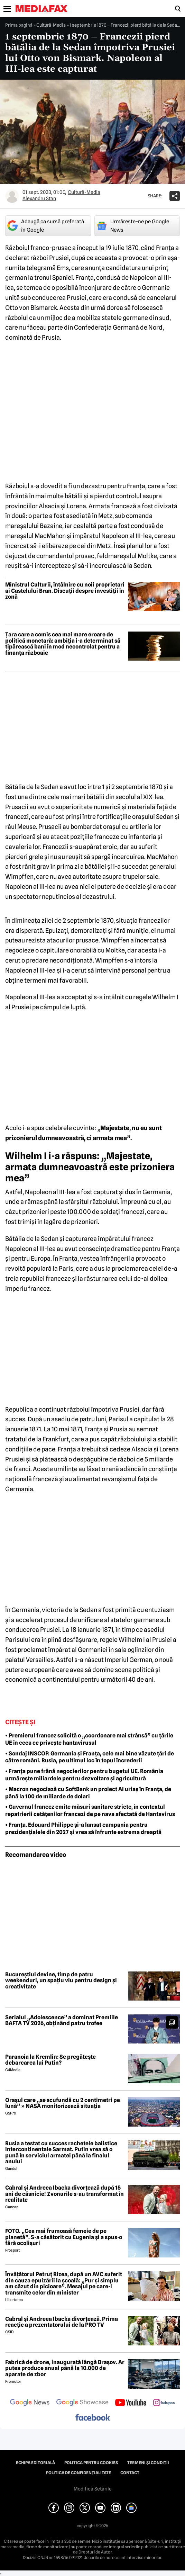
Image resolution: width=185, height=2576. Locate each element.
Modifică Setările (93, 2489)
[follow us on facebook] (92, 2418)
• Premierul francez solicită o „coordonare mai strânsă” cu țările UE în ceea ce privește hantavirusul (89, 1739)
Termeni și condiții (148, 2462)
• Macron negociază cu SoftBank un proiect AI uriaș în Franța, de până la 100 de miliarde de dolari (88, 1793)
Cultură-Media (51, 25)
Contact (129, 2472)
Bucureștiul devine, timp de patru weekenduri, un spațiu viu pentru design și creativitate (61, 1980)
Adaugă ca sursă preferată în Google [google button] (45, 225)
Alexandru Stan (39, 198)
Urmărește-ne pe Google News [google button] (132, 225)
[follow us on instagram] (164, 2403)
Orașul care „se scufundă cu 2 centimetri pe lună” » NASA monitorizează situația (62, 2103)
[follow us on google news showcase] (82, 2403)
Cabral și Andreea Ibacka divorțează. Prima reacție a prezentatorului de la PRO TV (61, 2322)
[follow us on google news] (29, 2403)
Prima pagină (19, 25)
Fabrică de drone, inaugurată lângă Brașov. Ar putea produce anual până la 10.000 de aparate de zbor (64, 2368)
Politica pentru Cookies (91, 2462)
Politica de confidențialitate (78, 2472)
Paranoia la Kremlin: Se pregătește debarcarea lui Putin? (50, 2060)
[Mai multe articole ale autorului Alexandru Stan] (12, 196)
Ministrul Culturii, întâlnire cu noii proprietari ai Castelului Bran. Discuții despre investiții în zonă (64, 591)
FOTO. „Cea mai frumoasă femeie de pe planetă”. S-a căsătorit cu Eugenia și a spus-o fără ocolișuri (63, 2237)
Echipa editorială (35, 2462)
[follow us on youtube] (130, 2403)
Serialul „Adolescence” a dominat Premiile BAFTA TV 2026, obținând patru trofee (61, 2020)
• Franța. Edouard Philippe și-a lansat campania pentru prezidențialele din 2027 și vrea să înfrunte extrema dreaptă (83, 1828)
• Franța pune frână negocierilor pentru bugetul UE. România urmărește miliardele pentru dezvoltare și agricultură (84, 1775)
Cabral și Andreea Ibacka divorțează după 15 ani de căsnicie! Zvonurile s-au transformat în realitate (64, 2194)
